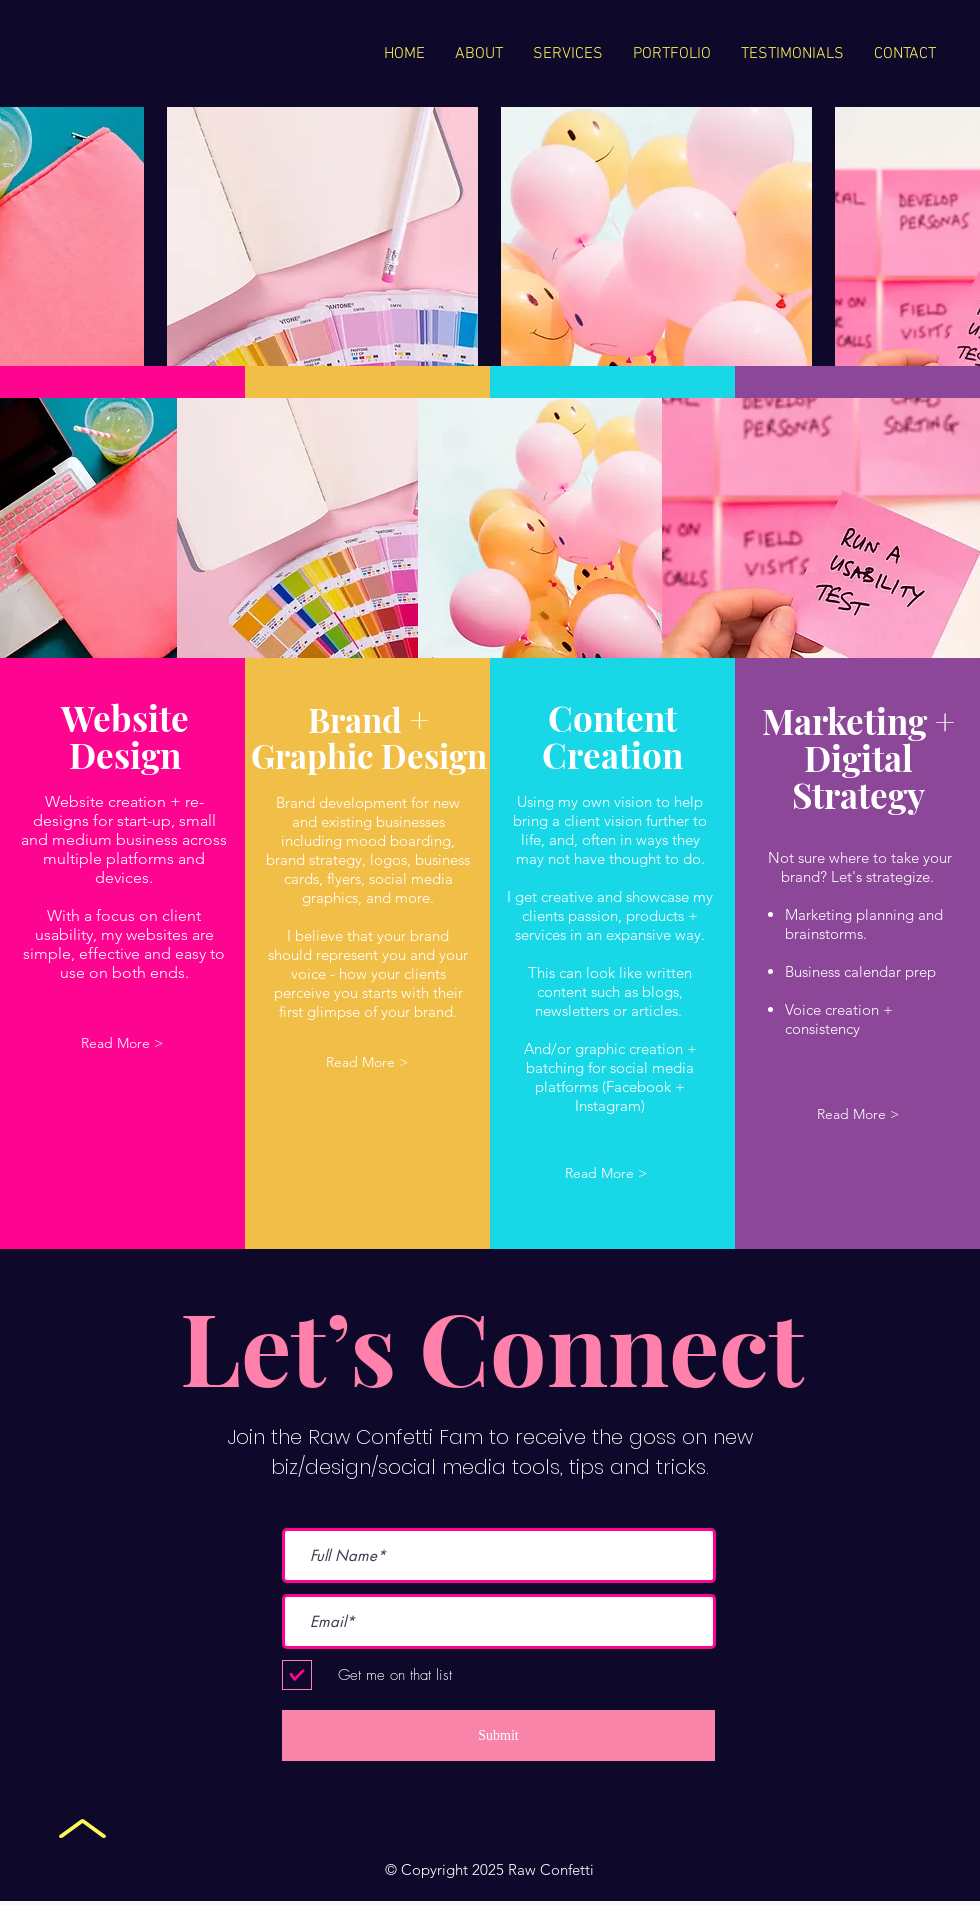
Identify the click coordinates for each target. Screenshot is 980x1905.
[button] (122, 1043)
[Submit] (498, 1735)
